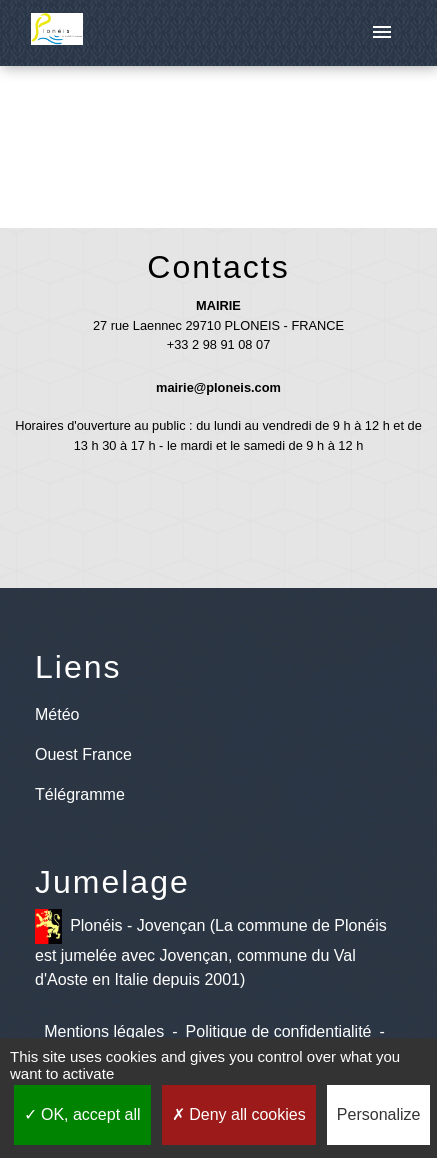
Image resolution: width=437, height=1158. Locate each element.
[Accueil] (57, 32)
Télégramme (80, 794)
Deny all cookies (239, 1114)
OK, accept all (82, 1114)
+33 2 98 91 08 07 (219, 344)
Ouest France (83, 754)
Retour (218, 137)
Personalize (379, 1114)
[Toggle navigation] (382, 33)
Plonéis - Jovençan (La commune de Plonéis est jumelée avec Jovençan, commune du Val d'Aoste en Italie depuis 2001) (211, 948)
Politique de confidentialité (279, 1031)
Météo (57, 714)
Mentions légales (104, 1031)
